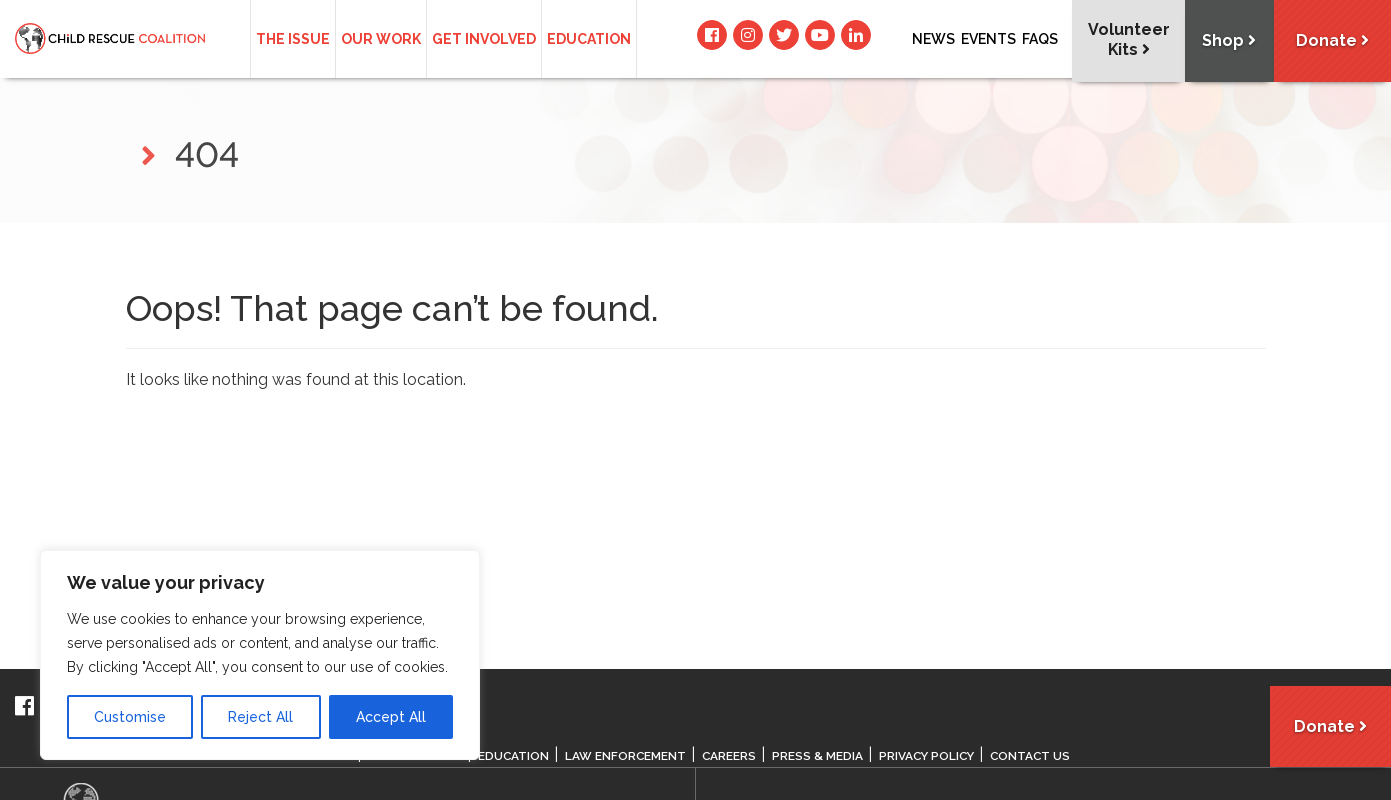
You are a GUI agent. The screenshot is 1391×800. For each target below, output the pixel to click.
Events (988, 39)
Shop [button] (1226, 41)
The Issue (293, 39)
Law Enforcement (627, 756)
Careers (731, 756)
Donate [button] (1331, 41)
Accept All (391, 717)
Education (589, 39)
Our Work (381, 39)
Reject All (260, 717)
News (933, 39)
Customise (130, 717)
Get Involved (484, 39)
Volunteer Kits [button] (1124, 39)
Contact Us (1038, 756)
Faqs (1040, 39)
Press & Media (820, 756)
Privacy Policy (931, 756)
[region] (260, 655)
